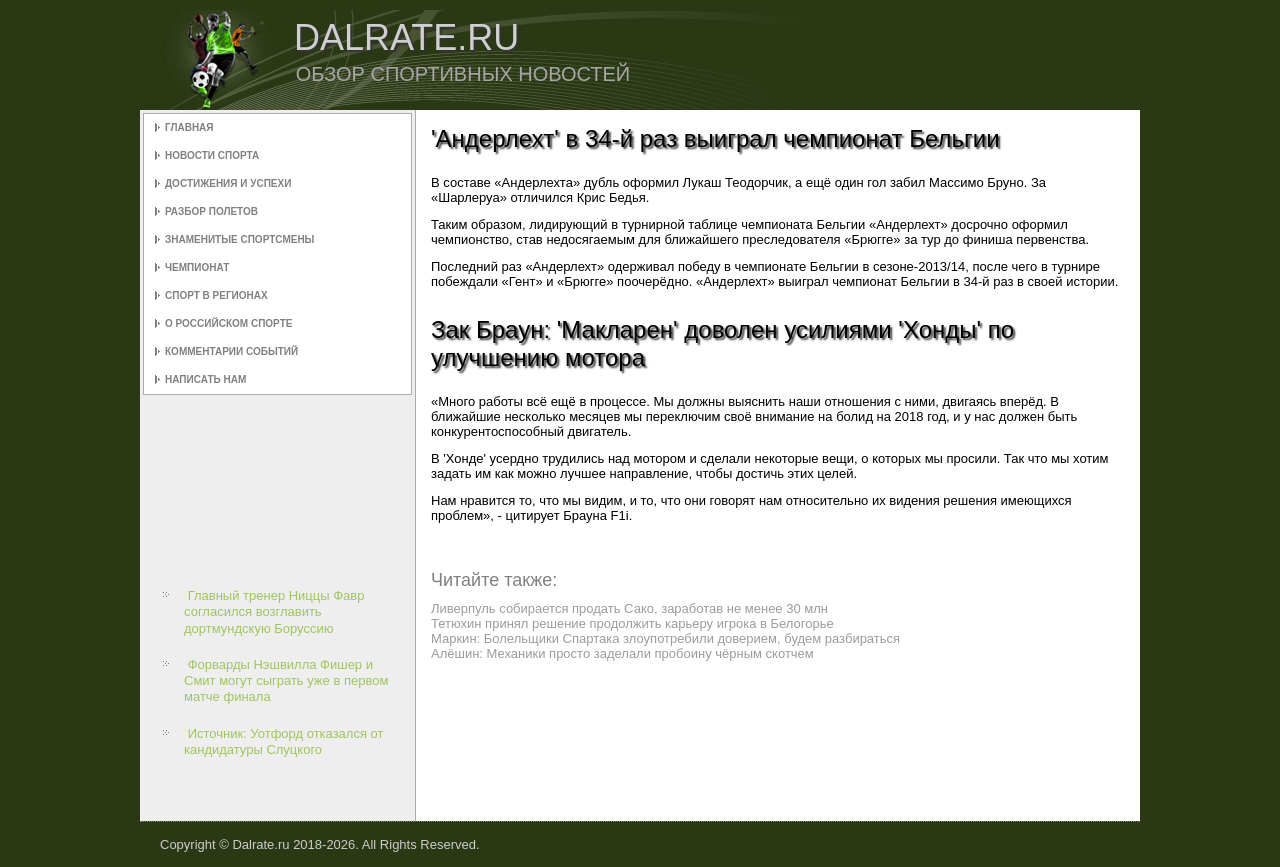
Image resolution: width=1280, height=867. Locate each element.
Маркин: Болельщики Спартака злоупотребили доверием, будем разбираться (665, 638)
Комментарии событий (231, 351)
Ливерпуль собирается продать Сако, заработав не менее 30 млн (629, 608)
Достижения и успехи (228, 183)
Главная (189, 127)
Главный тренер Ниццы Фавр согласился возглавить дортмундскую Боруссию (274, 612)
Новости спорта (212, 155)
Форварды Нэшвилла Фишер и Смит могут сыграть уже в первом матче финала (286, 681)
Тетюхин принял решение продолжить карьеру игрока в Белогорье (632, 623)
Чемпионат (197, 267)
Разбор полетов (211, 211)
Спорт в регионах (216, 295)
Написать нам (205, 379)
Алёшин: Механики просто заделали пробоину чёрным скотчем (622, 653)
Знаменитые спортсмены (239, 239)
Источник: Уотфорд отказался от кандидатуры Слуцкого (283, 741)
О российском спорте (228, 323)
